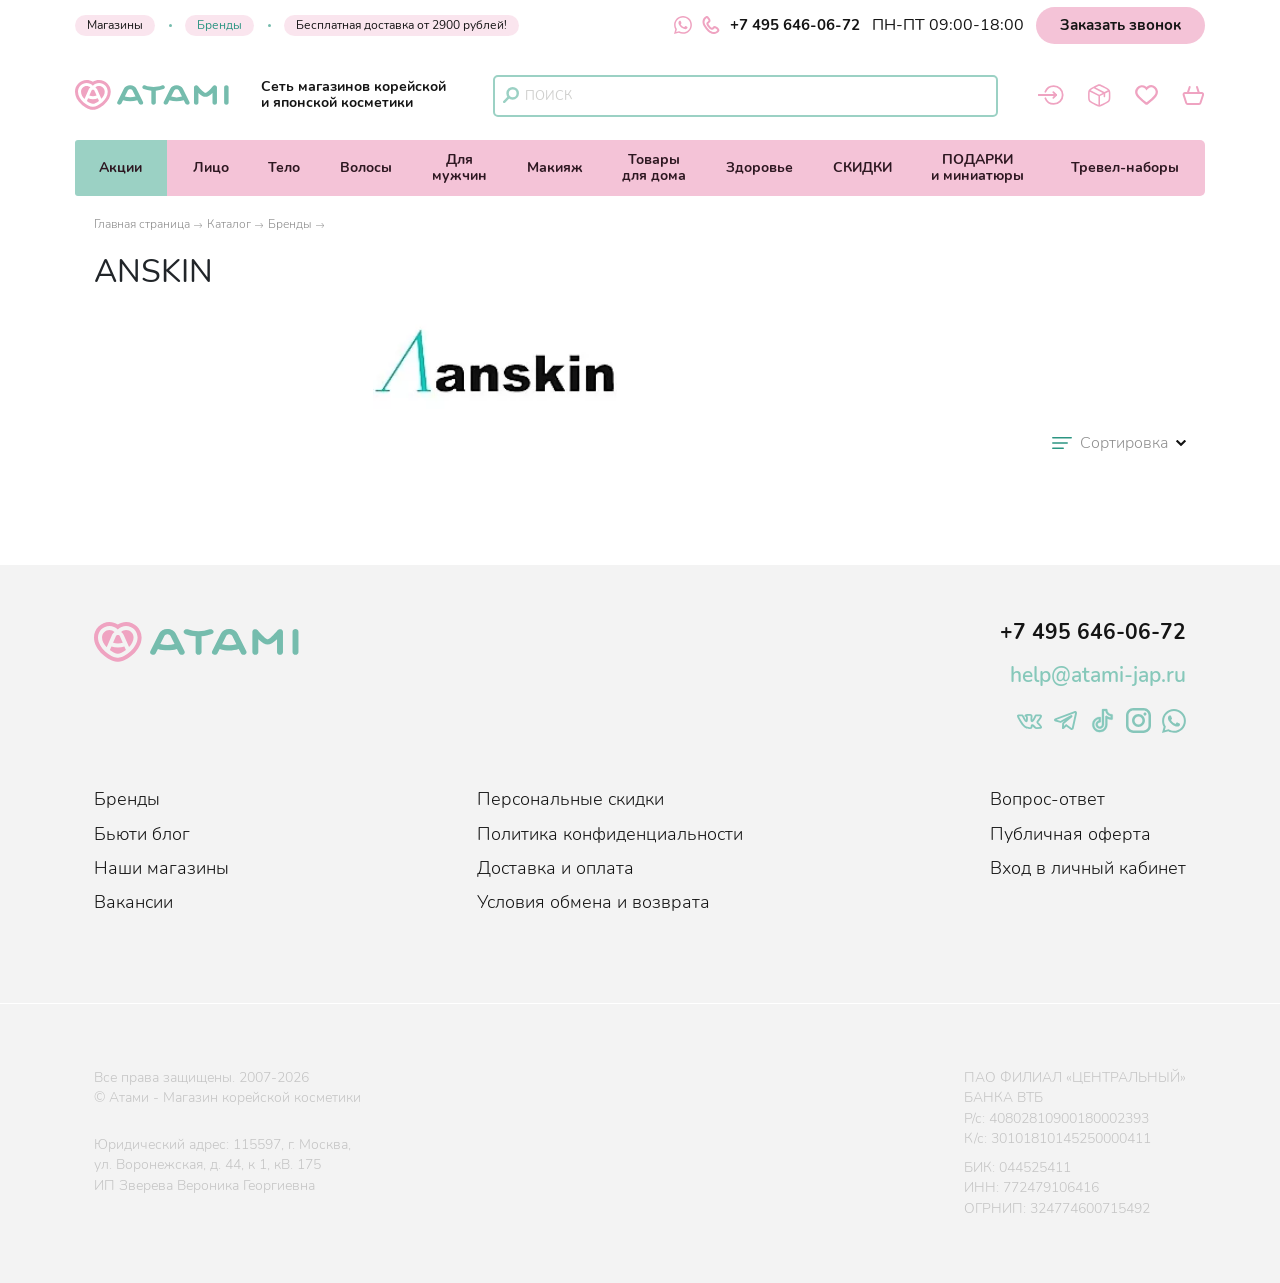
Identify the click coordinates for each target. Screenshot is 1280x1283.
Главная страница (142, 224)
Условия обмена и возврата (593, 902)
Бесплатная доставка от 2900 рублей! (401, 25)
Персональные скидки (570, 799)
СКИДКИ (862, 167)
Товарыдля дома (654, 167)
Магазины (115, 25)
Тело (284, 167)
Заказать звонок (1120, 25)
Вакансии (133, 902)
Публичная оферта (1070, 834)
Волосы (366, 167)
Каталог (229, 224)
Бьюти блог (142, 834)
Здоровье (759, 167)
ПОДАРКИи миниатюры (977, 167)
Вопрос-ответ (1047, 799)
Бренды (219, 25)
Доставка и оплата (555, 868)
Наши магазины (161, 868)
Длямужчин (459, 167)
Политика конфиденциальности (610, 834)
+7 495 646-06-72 (781, 25)
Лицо (211, 167)
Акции (120, 167)
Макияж (555, 167)
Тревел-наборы (1125, 167)
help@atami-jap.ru (1098, 675)
